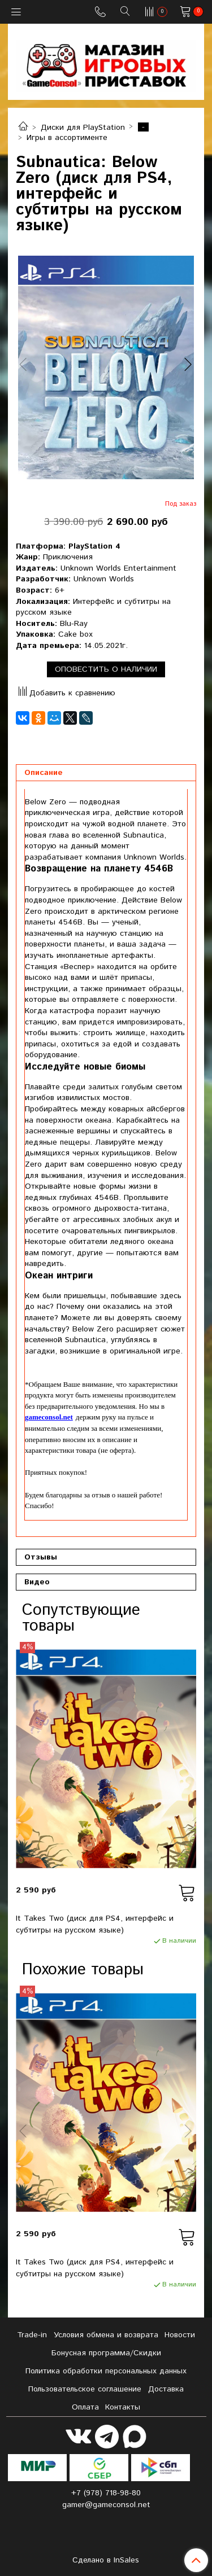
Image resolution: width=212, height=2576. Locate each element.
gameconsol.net (49, 1417)
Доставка (166, 2389)
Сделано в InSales (105, 2560)
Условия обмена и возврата (106, 2335)
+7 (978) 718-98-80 (106, 2493)
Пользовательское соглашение (84, 2389)
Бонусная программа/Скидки (106, 2353)
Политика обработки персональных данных (106, 2371)
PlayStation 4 (94, 546)
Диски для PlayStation (83, 127)
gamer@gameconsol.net (106, 2505)
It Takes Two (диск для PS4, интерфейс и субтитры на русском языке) (95, 1924)
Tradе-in (32, 2335)
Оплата (85, 2407)
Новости (180, 2335)
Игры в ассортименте (67, 137)
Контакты (122, 2407)
